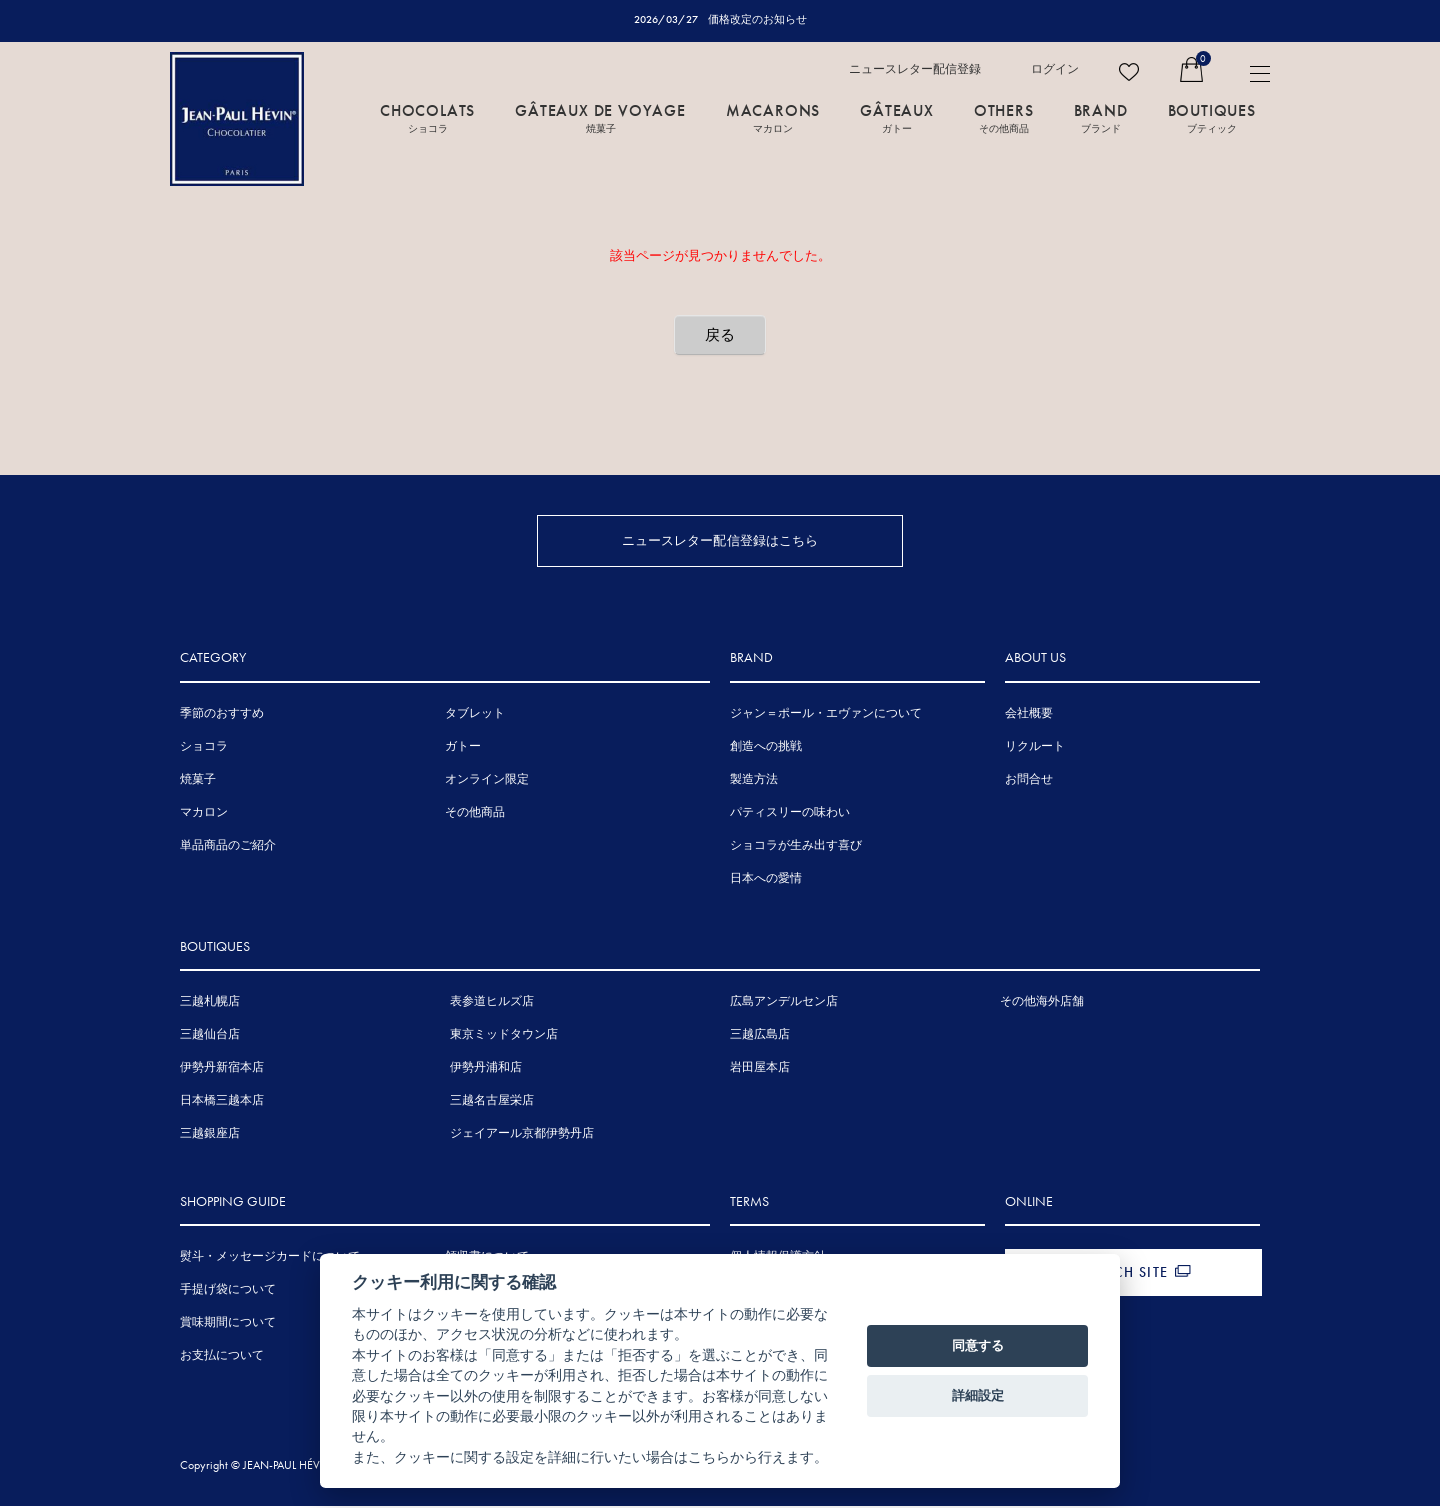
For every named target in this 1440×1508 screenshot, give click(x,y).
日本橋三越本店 (222, 1102)
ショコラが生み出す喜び (796, 846)
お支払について (222, 1357)
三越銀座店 (210, 1135)
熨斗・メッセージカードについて (270, 1258)
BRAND (1101, 117)
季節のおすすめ (222, 714)
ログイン (1055, 69)
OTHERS (1004, 117)
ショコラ (204, 747)
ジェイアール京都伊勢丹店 (522, 1135)
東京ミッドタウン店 (504, 1036)
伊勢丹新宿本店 (222, 1069)
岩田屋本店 (760, 1069)
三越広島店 (760, 1036)
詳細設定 (978, 1395)
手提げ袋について (228, 1291)
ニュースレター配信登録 (915, 69)
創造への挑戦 (766, 747)
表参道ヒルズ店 (492, 1003)
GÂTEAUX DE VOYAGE (600, 117)
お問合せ (1029, 780)
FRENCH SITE (1123, 1274)
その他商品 (475, 813)
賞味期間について (228, 1324)
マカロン (204, 813)
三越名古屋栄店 (492, 1102)
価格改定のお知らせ (757, 19)
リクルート (1035, 747)
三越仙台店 (210, 1036)
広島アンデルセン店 (784, 1003)
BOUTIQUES (1212, 117)
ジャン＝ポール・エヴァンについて (826, 714)
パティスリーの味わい (790, 813)
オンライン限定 (487, 780)
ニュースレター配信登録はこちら (720, 540)
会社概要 (1029, 714)
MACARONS (773, 117)
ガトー (463, 747)
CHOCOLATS (427, 117)
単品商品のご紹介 (228, 846)
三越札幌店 (210, 1003)
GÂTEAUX (897, 117)
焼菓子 (198, 780)
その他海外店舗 (1042, 1003)
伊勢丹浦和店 (486, 1069)
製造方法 (754, 780)
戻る (720, 335)
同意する (978, 1345)
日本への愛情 (766, 879)
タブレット (475, 714)
